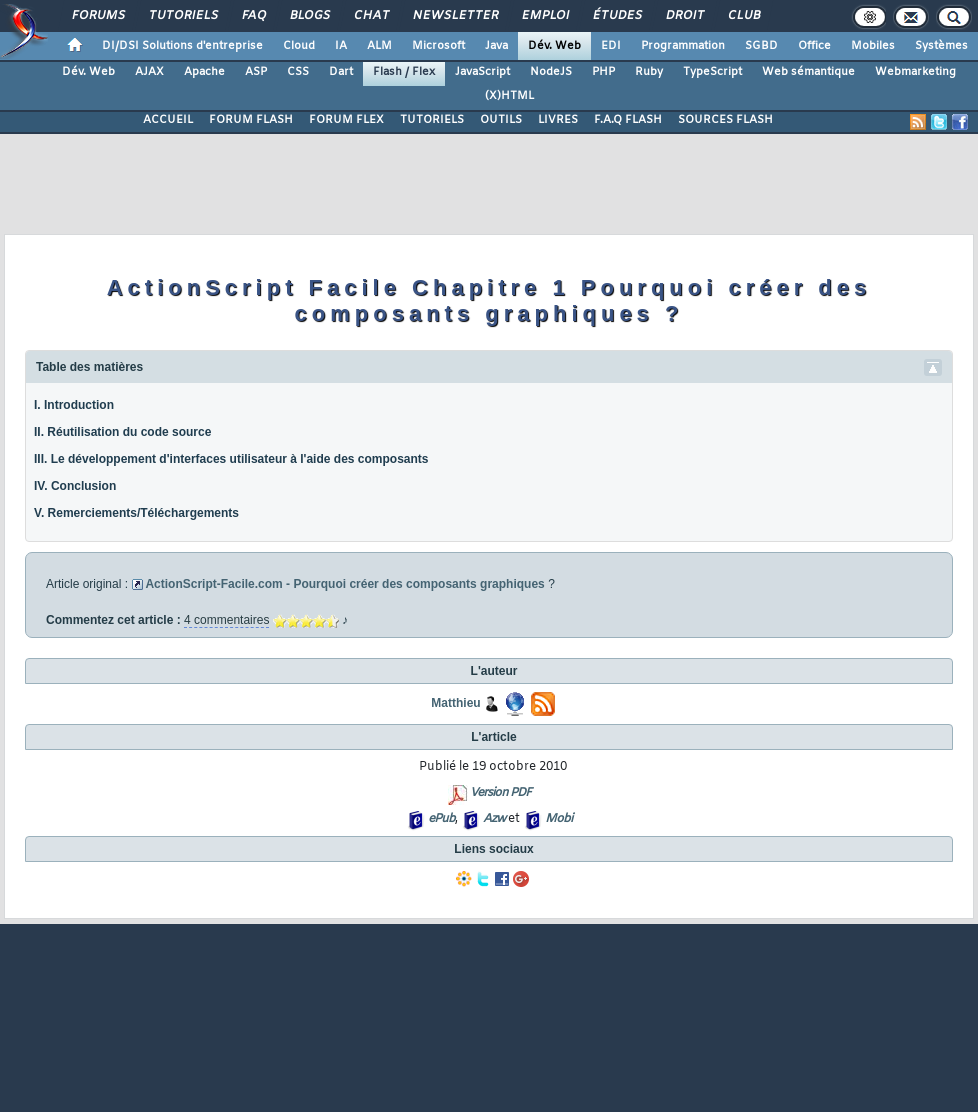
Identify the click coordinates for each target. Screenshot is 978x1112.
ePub (441, 819)
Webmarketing (915, 72)
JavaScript (482, 72)
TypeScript (712, 72)
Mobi (558, 819)
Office (814, 46)
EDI (611, 46)
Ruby (649, 72)
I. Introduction (74, 405)
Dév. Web (554, 46)
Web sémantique (808, 72)
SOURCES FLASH (725, 120)
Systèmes (941, 46)
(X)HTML (509, 96)
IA (341, 46)
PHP (603, 72)
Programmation (683, 46)
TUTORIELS (432, 120)
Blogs (309, 16)
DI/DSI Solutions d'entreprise (182, 46)
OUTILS (501, 120)
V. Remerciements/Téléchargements (136, 513)
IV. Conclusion (75, 486)
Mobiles (873, 46)
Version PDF (500, 793)
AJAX (149, 72)
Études (616, 16)
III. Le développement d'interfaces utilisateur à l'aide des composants (231, 459)
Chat (370, 16)
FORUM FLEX (346, 120)
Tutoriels (182, 16)
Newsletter (454, 16)
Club (743, 16)
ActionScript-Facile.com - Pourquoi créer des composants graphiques (344, 584)
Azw (494, 819)
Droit (684, 16)
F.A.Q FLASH (628, 120)
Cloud (299, 46)
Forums (97, 16)
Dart (341, 72)
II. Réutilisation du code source (122, 432)
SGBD (761, 46)
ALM (379, 46)
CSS (298, 72)
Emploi (544, 16)
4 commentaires (226, 620)
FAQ (253, 16)
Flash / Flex (404, 72)
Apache (204, 72)
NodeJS (551, 72)
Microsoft (438, 46)
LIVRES (558, 120)
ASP (256, 72)
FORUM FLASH (251, 120)
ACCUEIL (168, 120)
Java (496, 46)
